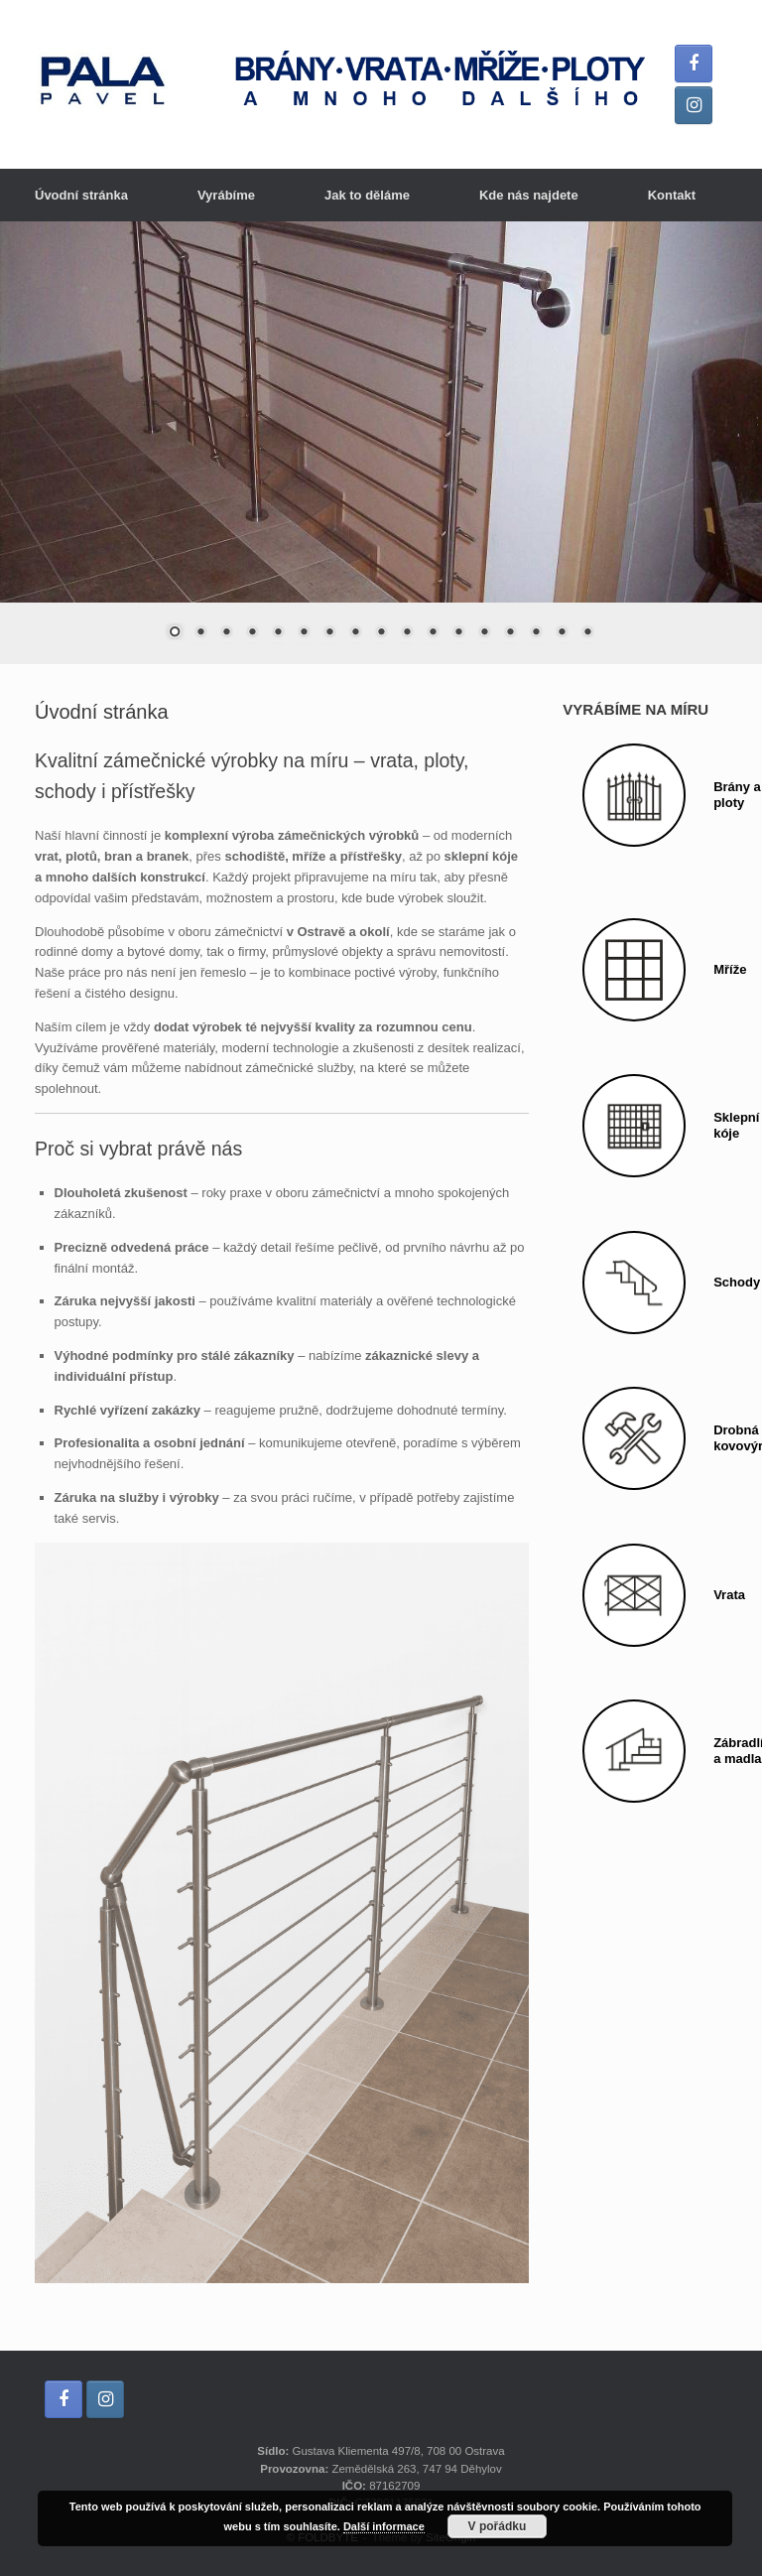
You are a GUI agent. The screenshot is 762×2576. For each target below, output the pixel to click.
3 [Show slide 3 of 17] (226, 633)
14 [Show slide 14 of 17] (510, 633)
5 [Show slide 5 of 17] (278, 633)
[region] (381, 442)
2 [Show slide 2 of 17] (200, 633)
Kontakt (672, 195)
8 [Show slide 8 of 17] (355, 633)
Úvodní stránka (81, 195)
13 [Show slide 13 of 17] (484, 633)
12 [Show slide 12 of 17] (458, 633)
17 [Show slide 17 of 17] (587, 633)
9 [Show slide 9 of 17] (381, 633)
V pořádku (497, 2526)
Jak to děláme (367, 195)
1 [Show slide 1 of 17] (175, 633)
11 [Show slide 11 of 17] (433, 633)
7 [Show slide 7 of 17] (329, 633)
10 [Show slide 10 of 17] (407, 633)
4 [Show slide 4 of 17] (252, 633)
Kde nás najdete (528, 195)
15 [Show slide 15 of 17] (536, 633)
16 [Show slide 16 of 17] (561, 633)
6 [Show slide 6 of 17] (304, 633)
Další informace (384, 2526)
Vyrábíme (226, 195)
